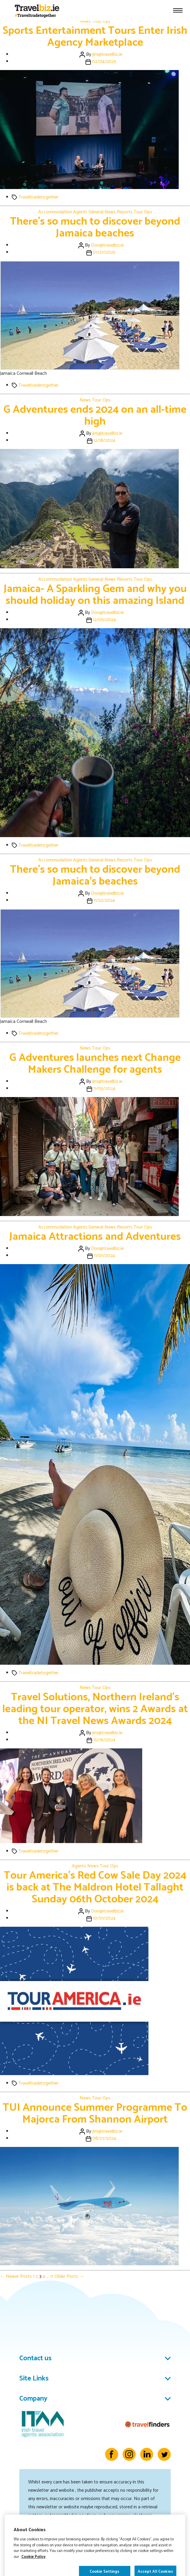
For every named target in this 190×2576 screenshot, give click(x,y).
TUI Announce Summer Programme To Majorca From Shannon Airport (95, 2113)
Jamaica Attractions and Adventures (95, 1236)
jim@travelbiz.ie (107, 54)
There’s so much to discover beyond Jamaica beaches (95, 227)
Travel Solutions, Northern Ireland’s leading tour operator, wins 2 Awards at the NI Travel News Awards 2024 (95, 1709)
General (95, 212)
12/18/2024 (104, 441)
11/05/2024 (104, 1089)
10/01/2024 (104, 1918)
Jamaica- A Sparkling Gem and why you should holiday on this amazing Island (95, 595)
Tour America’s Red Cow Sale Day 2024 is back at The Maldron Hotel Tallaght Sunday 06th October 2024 (95, 1887)
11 (51, 2276)
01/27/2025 (104, 252)
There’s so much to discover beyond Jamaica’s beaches (95, 875)
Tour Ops (101, 21)
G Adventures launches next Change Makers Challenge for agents (95, 1063)
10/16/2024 (104, 1740)
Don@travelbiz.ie (107, 245)
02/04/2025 (104, 62)
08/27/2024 (104, 2138)
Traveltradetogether (38, 197)
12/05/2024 (104, 620)
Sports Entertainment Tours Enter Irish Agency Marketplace (95, 36)
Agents (80, 212)
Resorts (124, 212)
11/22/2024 (104, 900)
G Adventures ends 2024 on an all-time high (95, 415)
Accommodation (55, 212)
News (85, 21)
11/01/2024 (104, 1256)
